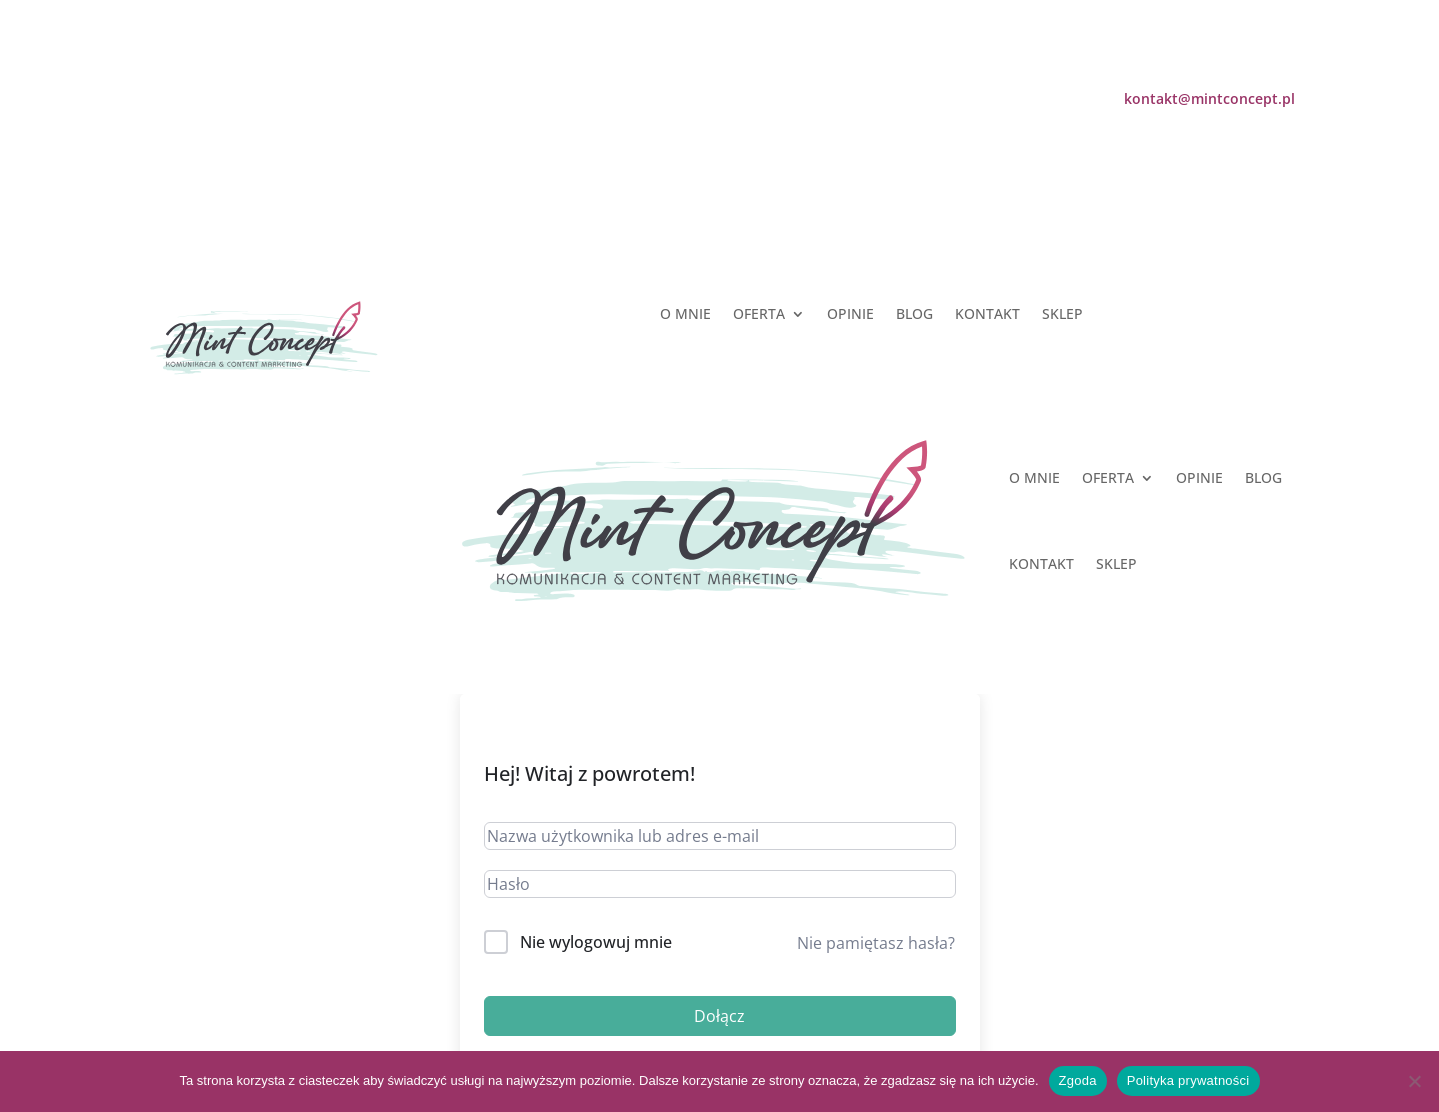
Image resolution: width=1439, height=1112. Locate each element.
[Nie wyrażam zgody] (1414, 1081)
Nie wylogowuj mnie (596, 942)
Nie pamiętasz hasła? (876, 943)
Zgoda (1078, 1080)
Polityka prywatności (1188, 1080)
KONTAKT (987, 315)
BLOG (914, 315)
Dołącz (719, 1016)
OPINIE (850, 315)
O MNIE (685, 315)
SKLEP (1062, 315)
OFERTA (759, 315)
